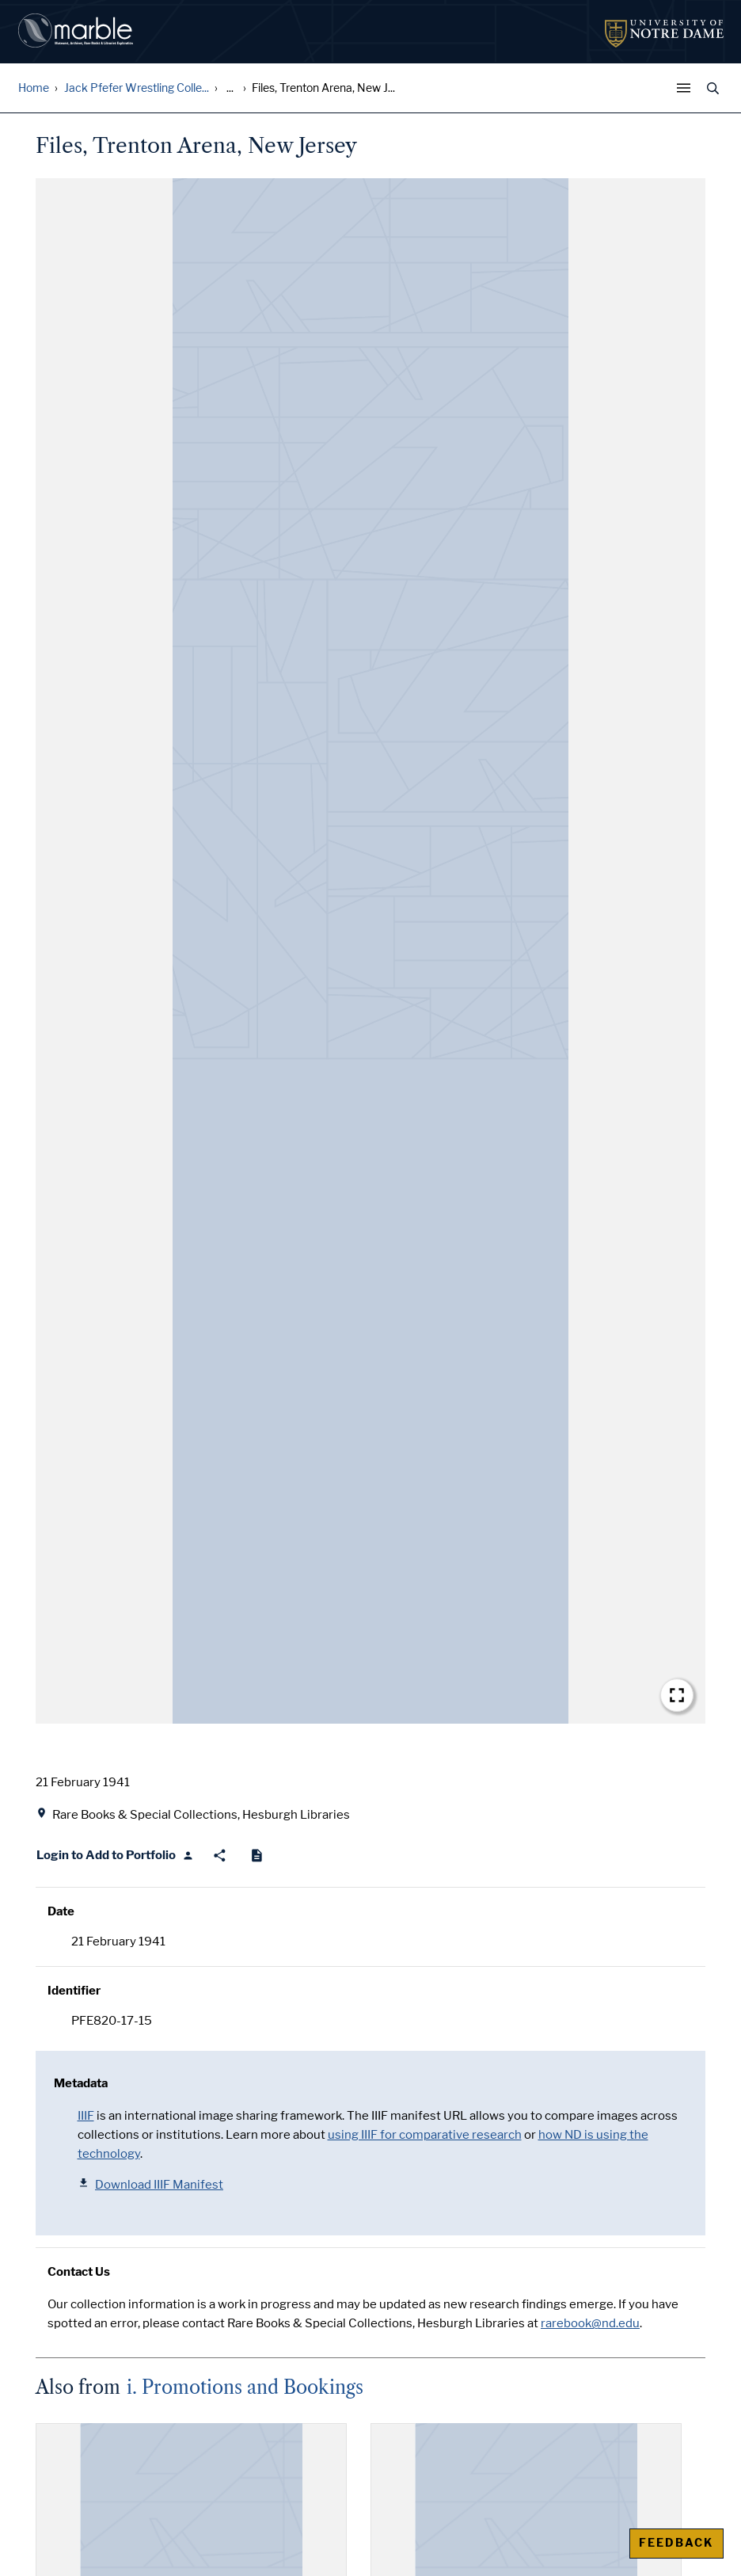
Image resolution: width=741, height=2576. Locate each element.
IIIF (86, 2116)
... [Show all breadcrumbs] (230, 88)
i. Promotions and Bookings (245, 2387)
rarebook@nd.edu (590, 2323)
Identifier (74, 1990)
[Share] (220, 1855)
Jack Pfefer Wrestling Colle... (136, 88)
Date (61, 1911)
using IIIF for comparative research (425, 2135)
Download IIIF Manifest (151, 2184)
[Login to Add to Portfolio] (115, 1855)
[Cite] (257, 1855)
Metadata (81, 2083)
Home (33, 88)
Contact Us (79, 2272)
